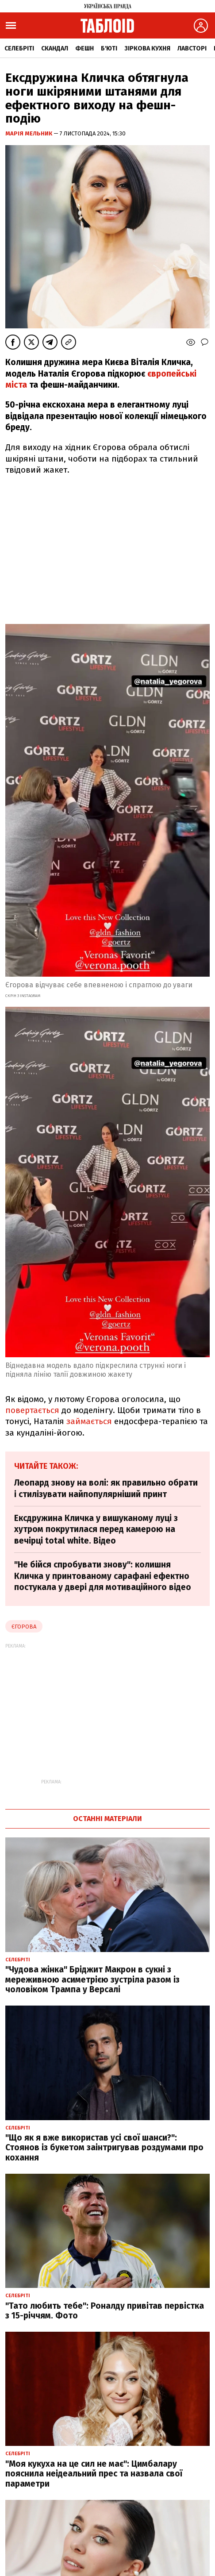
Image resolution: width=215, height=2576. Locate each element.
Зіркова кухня (147, 48)
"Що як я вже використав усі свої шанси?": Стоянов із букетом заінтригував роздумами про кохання (104, 2148)
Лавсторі (192, 48)
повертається (32, 1410)
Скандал (54, 48)
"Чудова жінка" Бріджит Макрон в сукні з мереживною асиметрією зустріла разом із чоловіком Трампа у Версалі (92, 1979)
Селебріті (19, 48)
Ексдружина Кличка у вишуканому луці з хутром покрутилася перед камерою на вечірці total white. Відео (96, 1529)
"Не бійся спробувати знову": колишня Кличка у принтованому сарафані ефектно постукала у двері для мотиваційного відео (102, 1575)
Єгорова (24, 1626)
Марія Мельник (29, 133)
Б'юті (109, 48)
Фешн (84, 48)
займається (89, 1421)
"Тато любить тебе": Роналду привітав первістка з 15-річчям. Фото (104, 2311)
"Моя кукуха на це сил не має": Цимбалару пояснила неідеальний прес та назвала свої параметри (93, 2474)
